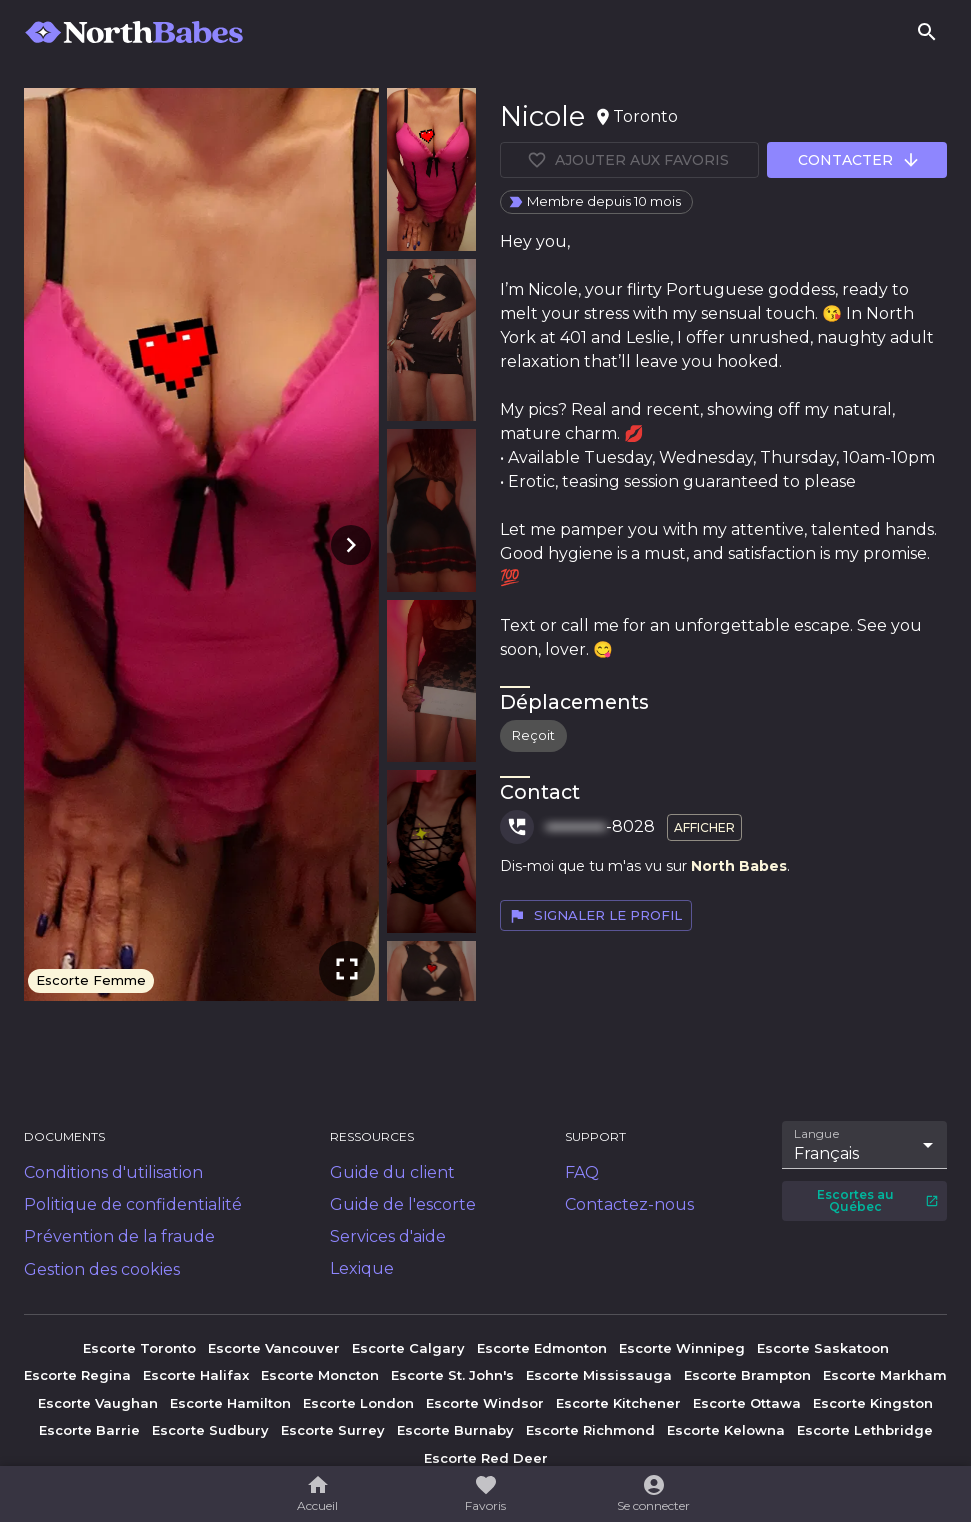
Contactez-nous (629, 1204)
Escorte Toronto (139, 1348)
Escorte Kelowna (726, 1430)
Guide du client (392, 1172)
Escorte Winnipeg (682, 1348)
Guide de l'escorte (403, 1204)
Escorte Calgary (408, 1348)
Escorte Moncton (320, 1375)
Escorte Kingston (873, 1403)
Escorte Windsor (485, 1403)
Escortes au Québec (878, 1200)
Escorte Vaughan (98, 1403)
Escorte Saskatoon (823, 1348)
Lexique (362, 1268)
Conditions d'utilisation (113, 1172)
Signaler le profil (595, 916)
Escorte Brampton (747, 1375)
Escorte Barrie (89, 1430)
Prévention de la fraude (119, 1236)
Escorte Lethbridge (865, 1430)
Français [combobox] (826, 1153)
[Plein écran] (347, 969)
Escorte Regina (77, 1375)
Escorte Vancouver (274, 1348)
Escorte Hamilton (230, 1403)
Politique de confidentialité (133, 1204)
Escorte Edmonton (542, 1348)
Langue (817, 1134)
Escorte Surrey (333, 1430)
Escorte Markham (885, 1375)
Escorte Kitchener (618, 1403)
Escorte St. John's (452, 1375)
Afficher (704, 827)
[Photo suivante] (347, 545)
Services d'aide (388, 1236)
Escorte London (358, 1403)
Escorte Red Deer (486, 1458)
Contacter (859, 160)
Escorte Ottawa (747, 1403)
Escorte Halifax (196, 1375)
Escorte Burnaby (455, 1430)
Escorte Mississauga (599, 1375)
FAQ (582, 1172)
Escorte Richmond (590, 1430)
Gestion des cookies (102, 1269)
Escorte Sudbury (210, 1430)
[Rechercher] (927, 32)
